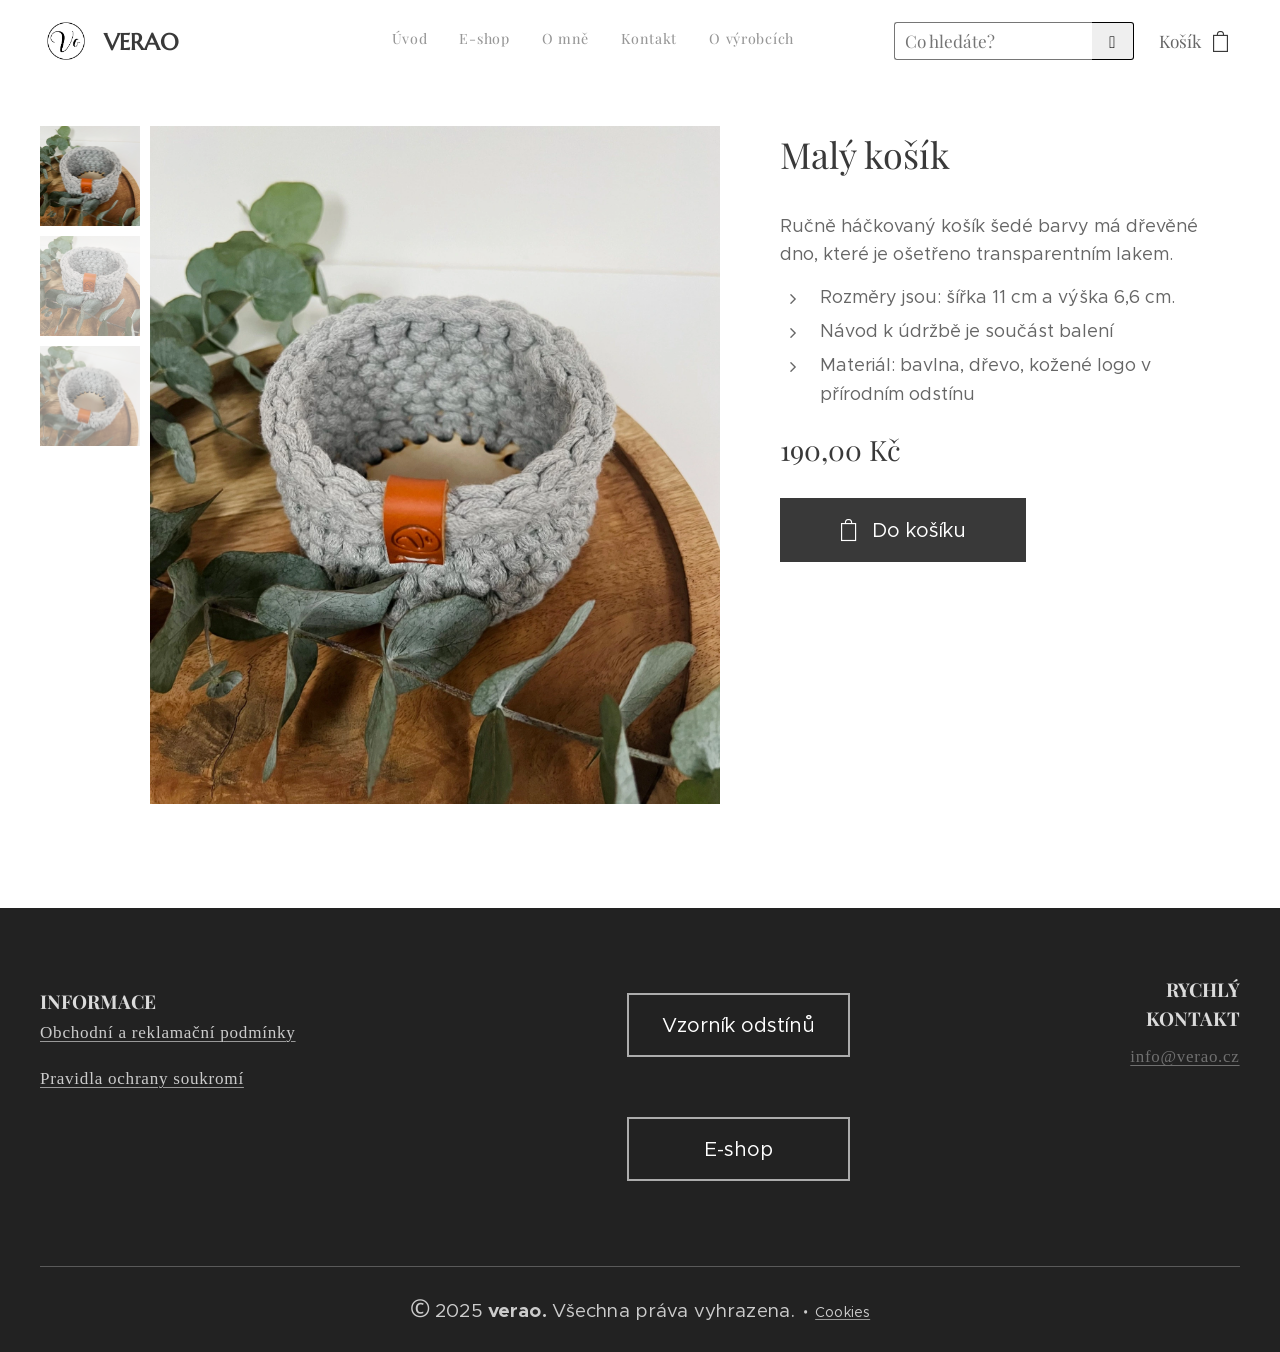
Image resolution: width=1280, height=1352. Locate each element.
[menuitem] (671, 41)
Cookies (842, 1312)
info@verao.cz (1185, 1056)
